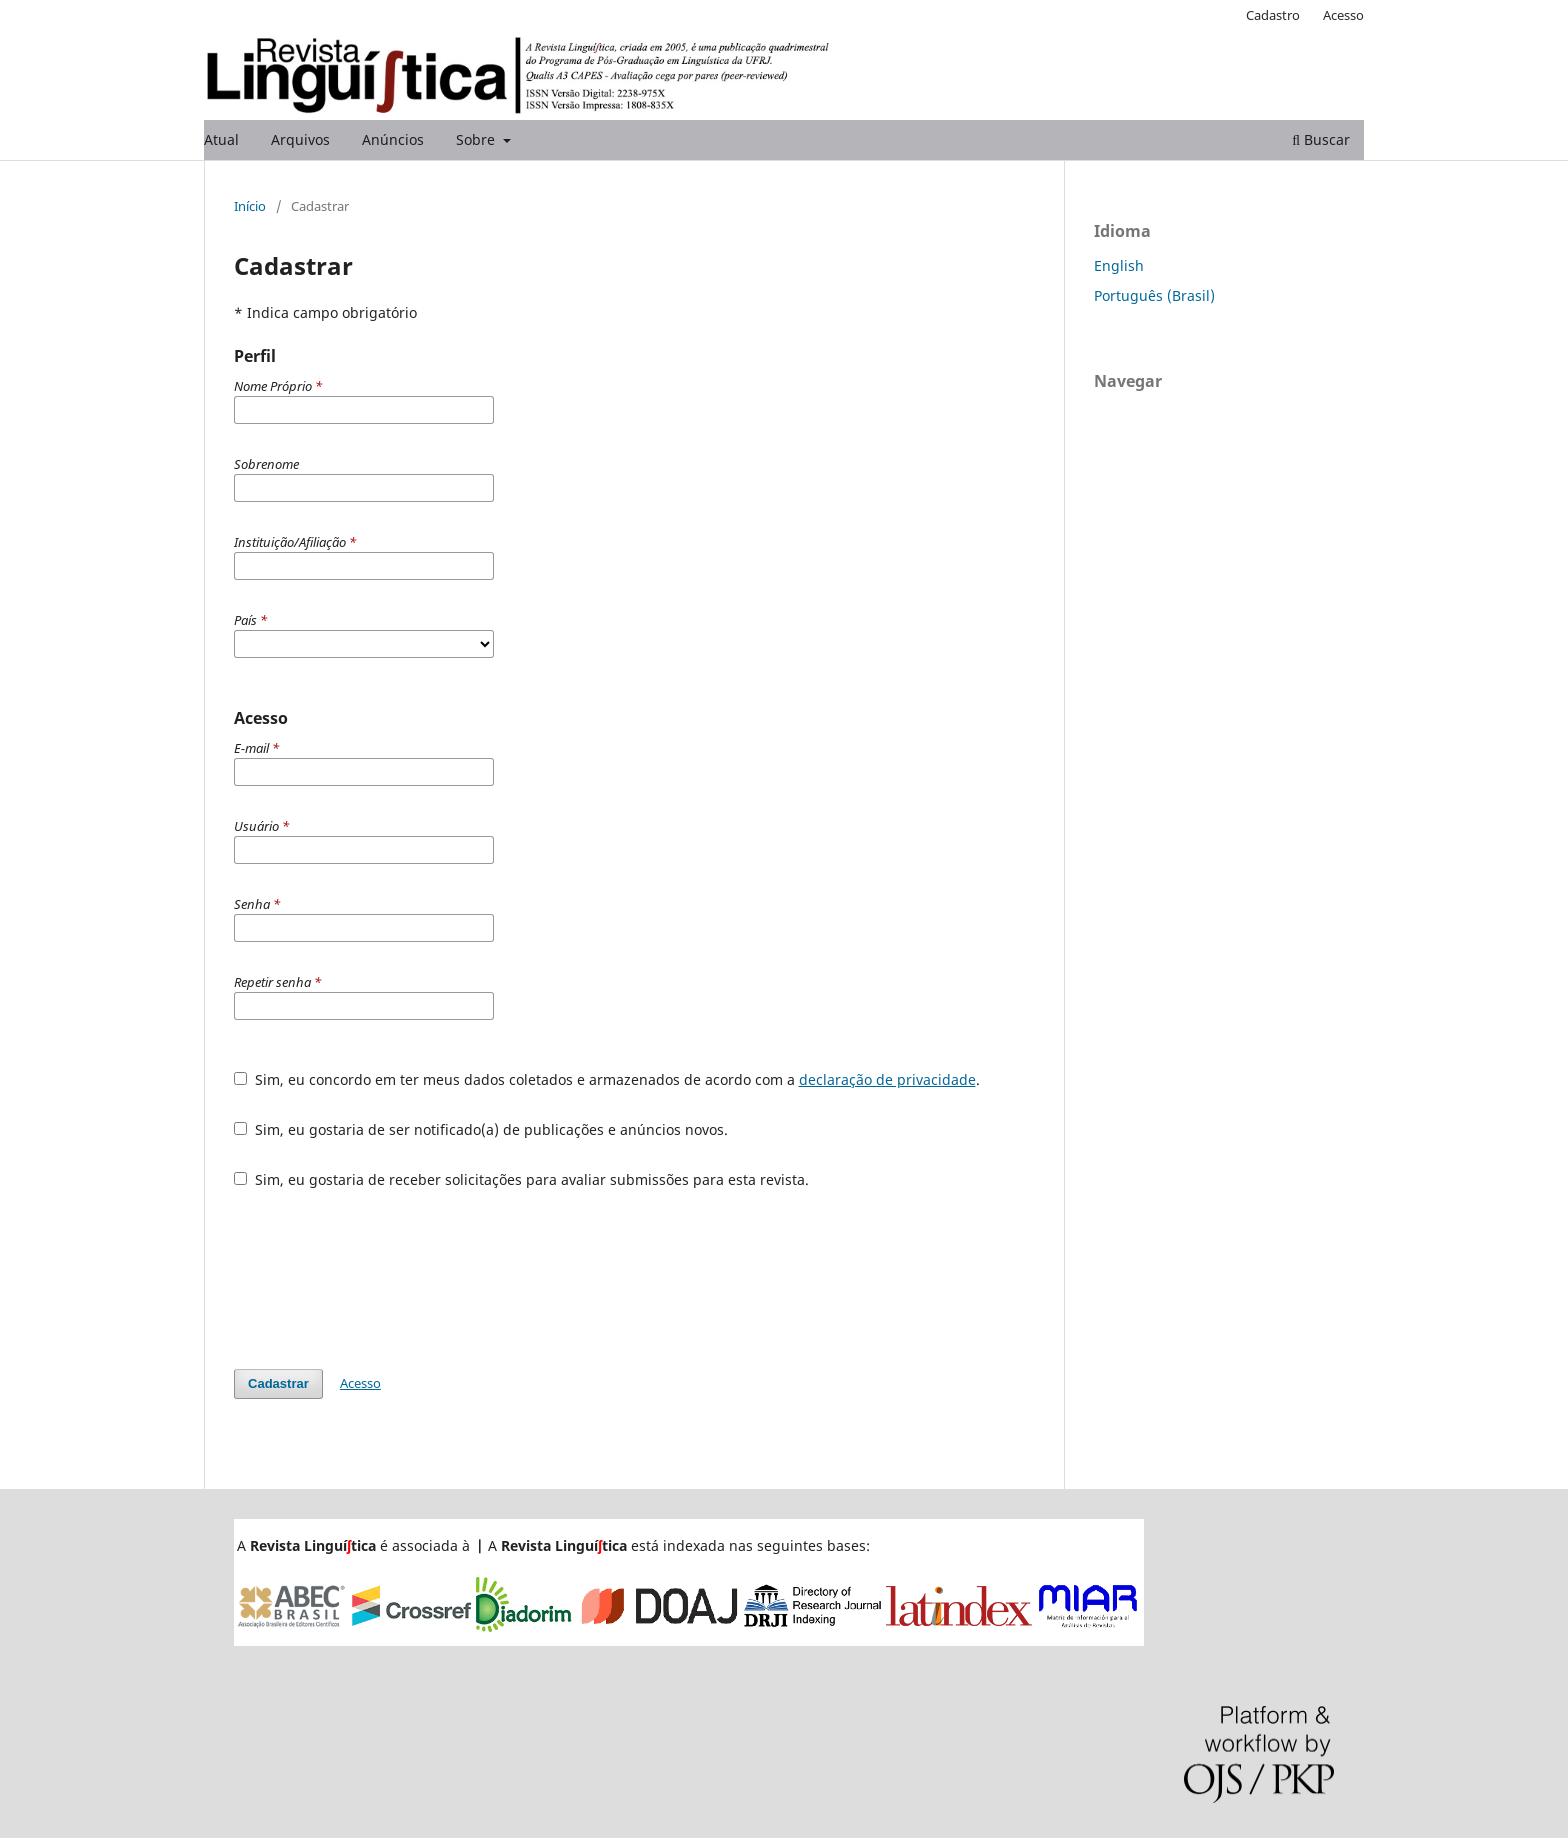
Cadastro (1273, 15)
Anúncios (393, 139)
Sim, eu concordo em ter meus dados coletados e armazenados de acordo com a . (607, 1079)
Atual (221, 139)
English (1119, 265)
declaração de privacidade (887, 1079)
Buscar (1321, 139)
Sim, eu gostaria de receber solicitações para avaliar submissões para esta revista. (521, 1179)
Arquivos (300, 139)
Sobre (477, 139)
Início (250, 206)
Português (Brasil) (1154, 295)
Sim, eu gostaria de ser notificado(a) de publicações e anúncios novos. (481, 1129)
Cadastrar (278, 1383)
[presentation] (386, 1279)
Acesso (1343, 15)
